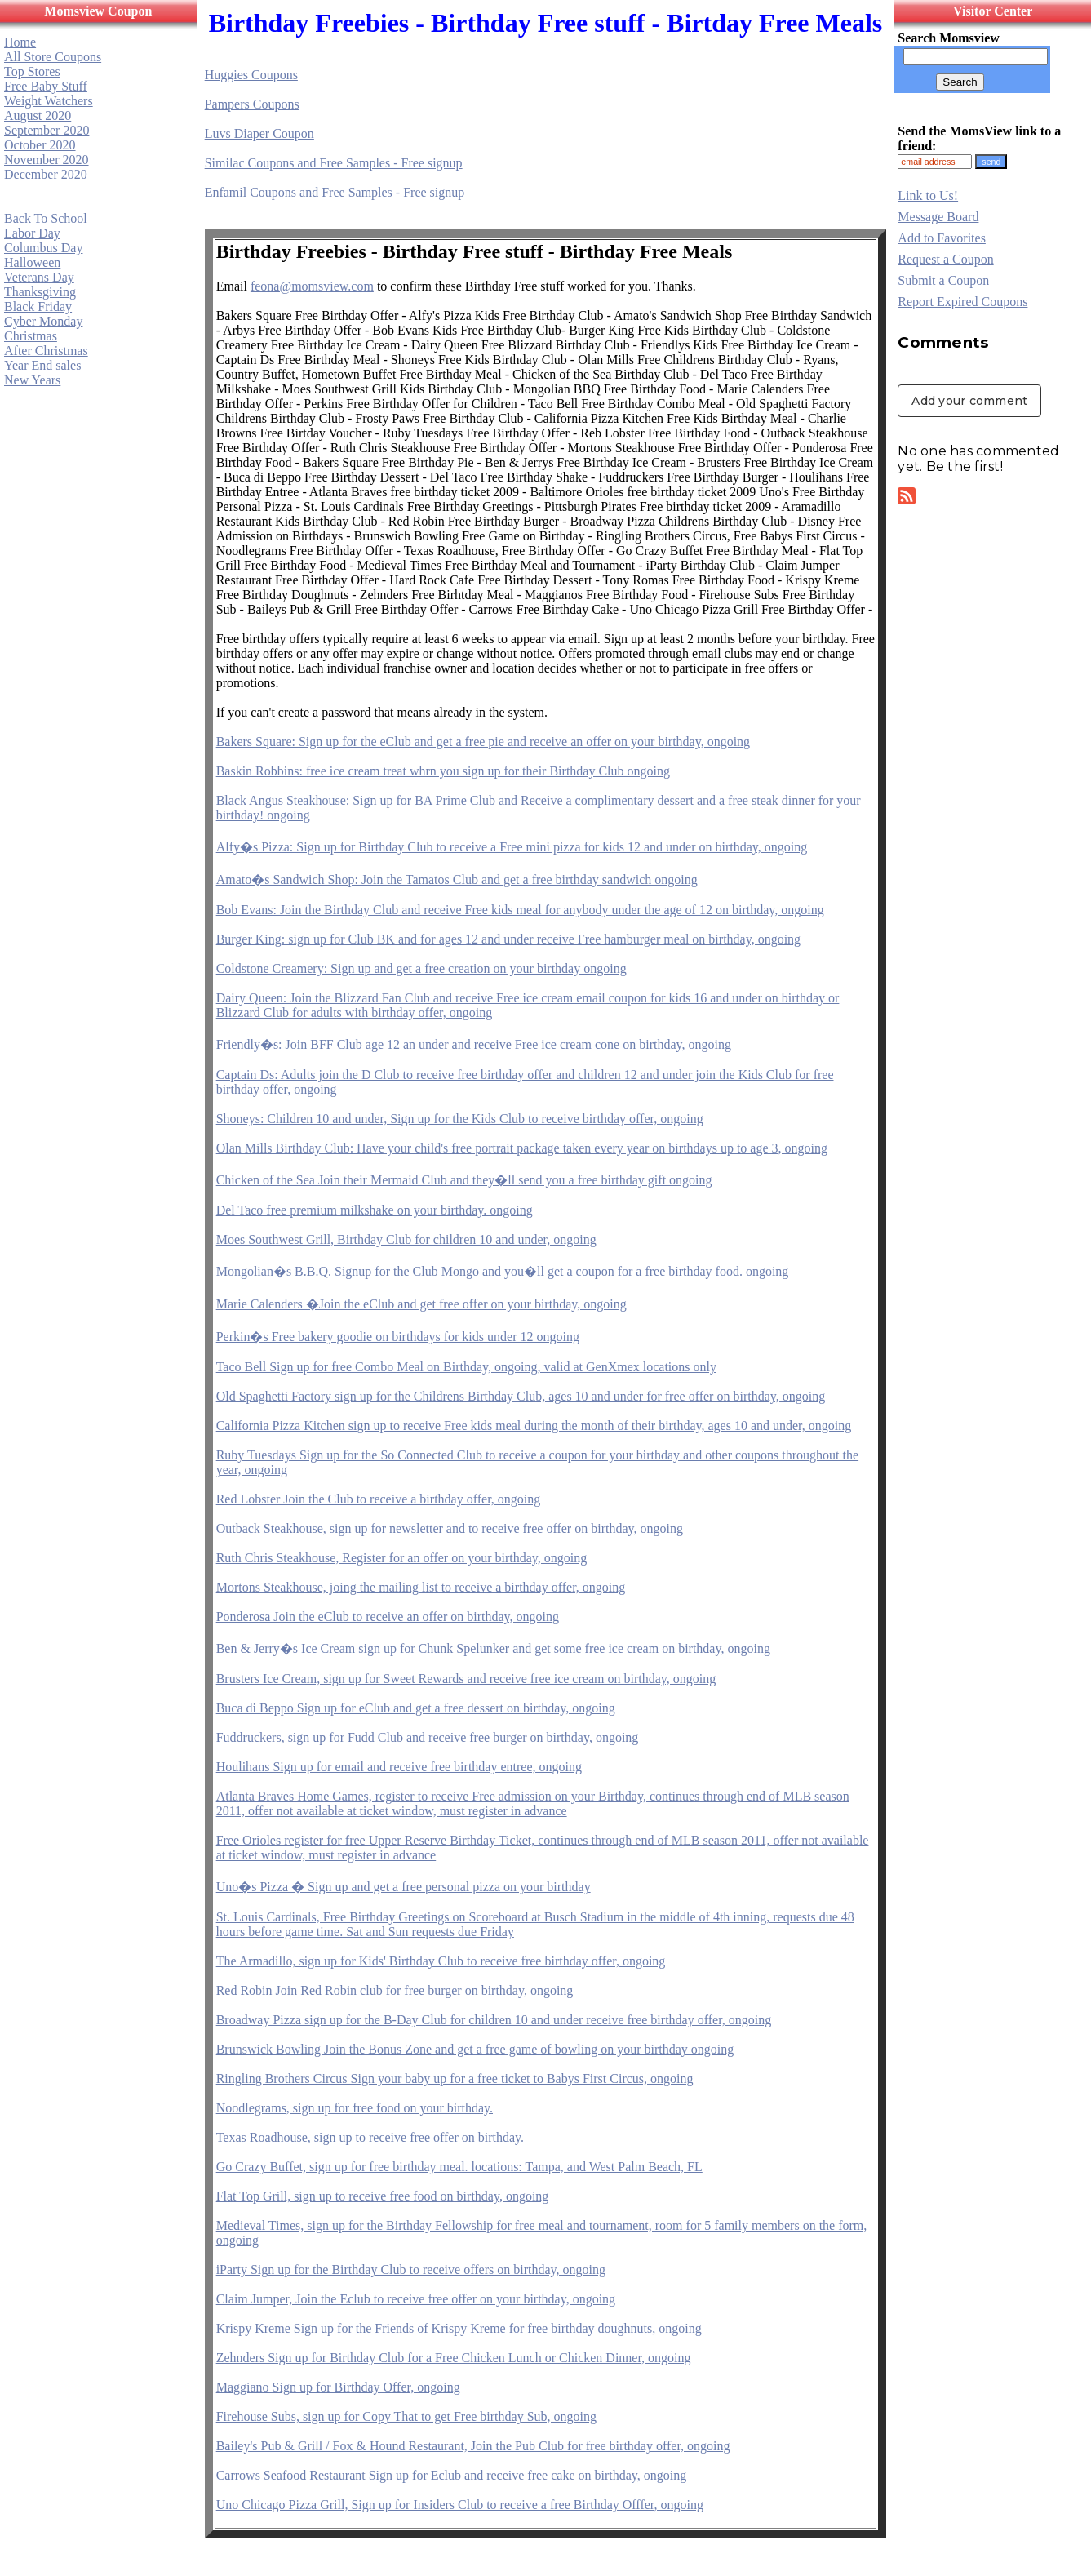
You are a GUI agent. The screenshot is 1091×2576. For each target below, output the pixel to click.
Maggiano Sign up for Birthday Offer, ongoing (338, 2387)
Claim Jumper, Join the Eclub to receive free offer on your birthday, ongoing (415, 2299)
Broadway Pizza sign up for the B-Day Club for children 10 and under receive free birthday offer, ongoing (494, 2020)
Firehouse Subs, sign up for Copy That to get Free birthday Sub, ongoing (406, 2416)
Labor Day (32, 233)
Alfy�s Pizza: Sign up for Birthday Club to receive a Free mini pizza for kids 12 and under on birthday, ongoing (512, 847)
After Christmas (46, 351)
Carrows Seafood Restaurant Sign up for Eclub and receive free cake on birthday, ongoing (451, 2475)
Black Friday (38, 306)
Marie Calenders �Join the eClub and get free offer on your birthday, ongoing (421, 1304)
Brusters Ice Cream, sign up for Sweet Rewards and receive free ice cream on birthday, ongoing (466, 1679)
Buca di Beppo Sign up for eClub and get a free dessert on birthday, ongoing (415, 1708)
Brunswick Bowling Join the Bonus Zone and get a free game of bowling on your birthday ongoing (475, 2049)
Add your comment (969, 400)
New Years (32, 380)
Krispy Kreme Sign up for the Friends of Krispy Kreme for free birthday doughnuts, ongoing (459, 2328)
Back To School (45, 218)
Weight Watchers (48, 101)
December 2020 (45, 174)
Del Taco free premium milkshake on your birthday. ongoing (374, 1210)
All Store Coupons (52, 57)
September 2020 (46, 130)
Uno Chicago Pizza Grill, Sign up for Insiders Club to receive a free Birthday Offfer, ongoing (459, 2505)
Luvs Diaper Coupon (259, 133)
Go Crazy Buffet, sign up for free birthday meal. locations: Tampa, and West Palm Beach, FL (459, 2167)
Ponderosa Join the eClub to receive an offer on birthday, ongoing (387, 1616)
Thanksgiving (40, 292)
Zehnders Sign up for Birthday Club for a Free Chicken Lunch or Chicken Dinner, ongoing (453, 2358)
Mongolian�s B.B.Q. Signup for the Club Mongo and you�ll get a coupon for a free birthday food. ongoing (502, 1271)
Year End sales (42, 365)
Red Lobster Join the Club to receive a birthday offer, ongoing (378, 1499)
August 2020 (37, 115)
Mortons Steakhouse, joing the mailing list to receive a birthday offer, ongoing (421, 1587)
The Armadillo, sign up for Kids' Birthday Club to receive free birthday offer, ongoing (441, 1961)
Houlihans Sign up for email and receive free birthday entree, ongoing (399, 1767)
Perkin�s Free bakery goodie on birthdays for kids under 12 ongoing (397, 1337)
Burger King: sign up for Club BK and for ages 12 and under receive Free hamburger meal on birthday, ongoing (508, 939)
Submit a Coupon (943, 280)
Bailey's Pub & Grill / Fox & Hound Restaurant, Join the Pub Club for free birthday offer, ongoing (473, 2446)
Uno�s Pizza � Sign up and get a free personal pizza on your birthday (403, 1887)
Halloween (32, 262)
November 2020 (46, 160)
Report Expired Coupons (962, 302)
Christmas (30, 336)
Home (20, 42)
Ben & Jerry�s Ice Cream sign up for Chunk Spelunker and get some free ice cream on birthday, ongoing (493, 1648)
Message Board (938, 217)
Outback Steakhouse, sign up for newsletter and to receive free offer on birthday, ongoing (449, 1528)
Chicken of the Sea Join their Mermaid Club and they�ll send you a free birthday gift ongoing (464, 1180)
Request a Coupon (945, 259)
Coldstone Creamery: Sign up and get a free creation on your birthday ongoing (421, 968)
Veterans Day (39, 277)
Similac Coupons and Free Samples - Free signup (334, 163)
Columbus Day (43, 248)
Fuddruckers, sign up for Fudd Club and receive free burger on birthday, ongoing (427, 1737)
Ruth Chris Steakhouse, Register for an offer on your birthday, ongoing (402, 1558)
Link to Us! (928, 195)
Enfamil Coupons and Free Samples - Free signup (335, 192)
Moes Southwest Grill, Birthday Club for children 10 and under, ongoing (406, 1239)
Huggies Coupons (251, 75)
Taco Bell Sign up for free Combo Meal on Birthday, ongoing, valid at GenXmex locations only (466, 1367)
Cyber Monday (43, 321)
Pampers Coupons (252, 104)
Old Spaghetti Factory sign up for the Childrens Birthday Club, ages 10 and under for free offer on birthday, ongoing (521, 1396)
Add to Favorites (942, 238)
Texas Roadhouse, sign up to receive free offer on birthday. (370, 2137)
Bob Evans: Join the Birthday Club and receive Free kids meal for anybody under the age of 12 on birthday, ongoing (520, 910)
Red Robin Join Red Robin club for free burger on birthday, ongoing (395, 1990)
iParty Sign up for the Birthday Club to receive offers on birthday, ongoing (410, 2269)
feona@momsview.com (312, 286)
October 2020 (40, 145)
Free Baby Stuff (45, 86)
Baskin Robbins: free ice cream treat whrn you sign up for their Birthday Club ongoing (443, 771)
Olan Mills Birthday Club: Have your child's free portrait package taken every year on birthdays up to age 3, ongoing (521, 1148)
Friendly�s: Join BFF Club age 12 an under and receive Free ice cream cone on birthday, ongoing (473, 1044)
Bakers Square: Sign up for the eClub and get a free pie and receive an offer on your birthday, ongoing (483, 741)
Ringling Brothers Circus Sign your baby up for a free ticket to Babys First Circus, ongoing (455, 2078)
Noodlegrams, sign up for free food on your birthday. (354, 2108)
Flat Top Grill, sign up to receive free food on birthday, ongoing (382, 2196)
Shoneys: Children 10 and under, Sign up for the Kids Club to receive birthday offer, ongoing (459, 1119)
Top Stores (32, 71)
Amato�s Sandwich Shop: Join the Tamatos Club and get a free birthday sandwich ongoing (457, 879)
